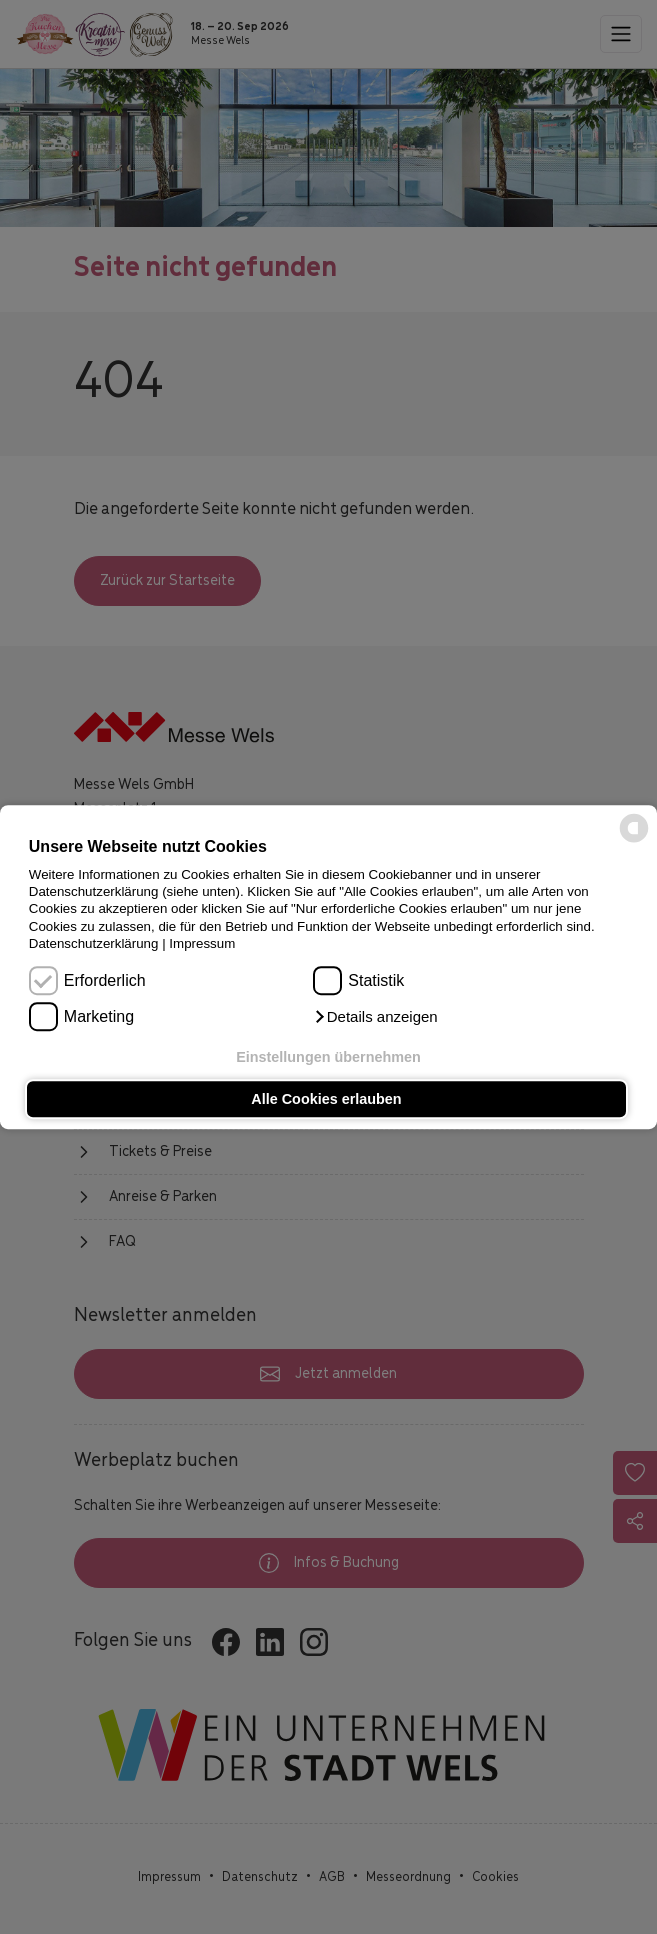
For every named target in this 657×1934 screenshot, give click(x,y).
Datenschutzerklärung (94, 943)
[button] (375, 1017)
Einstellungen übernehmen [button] (328, 1058)
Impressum (202, 943)
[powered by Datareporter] (634, 841)
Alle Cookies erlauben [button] (326, 1099)
